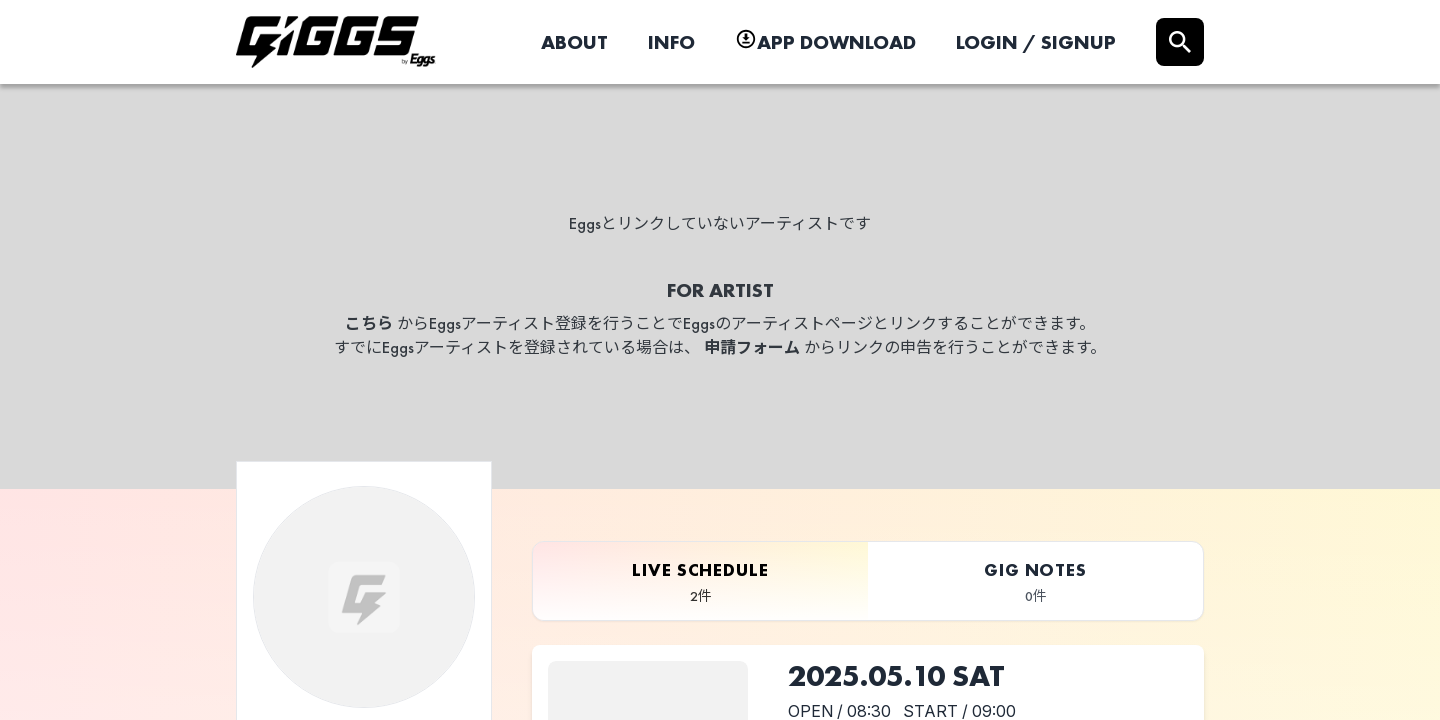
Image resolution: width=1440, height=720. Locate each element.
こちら (369, 323)
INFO (671, 42)
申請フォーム (752, 347)
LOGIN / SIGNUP (1036, 42)
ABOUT (574, 42)
